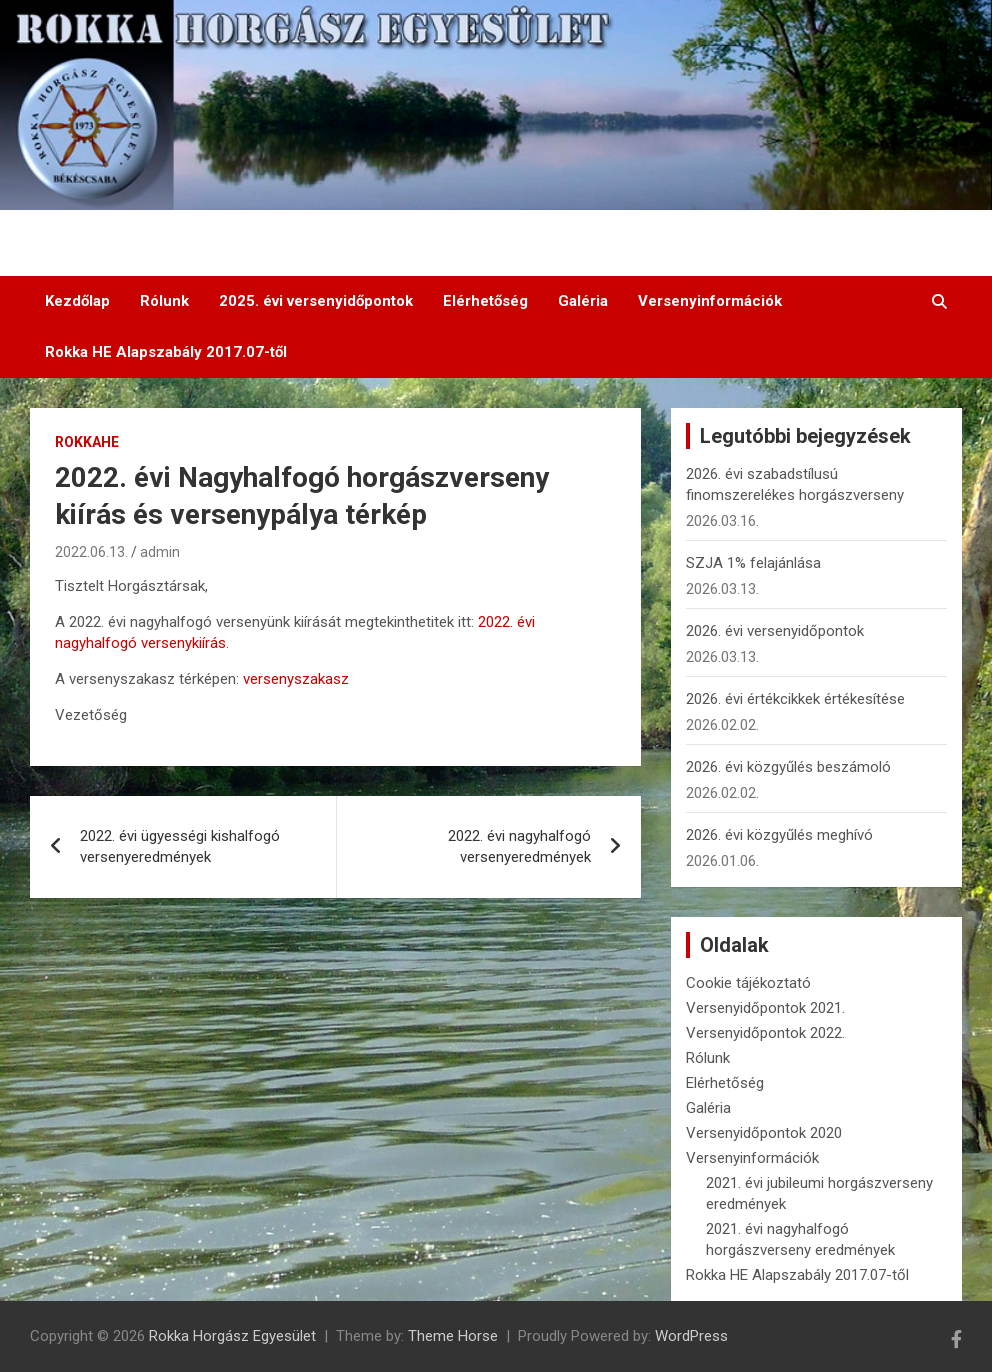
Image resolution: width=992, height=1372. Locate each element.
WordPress (691, 1336)
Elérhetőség (485, 301)
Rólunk (164, 301)
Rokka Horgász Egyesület (232, 1336)
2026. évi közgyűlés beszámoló (788, 767)
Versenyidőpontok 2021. (765, 1008)
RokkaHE (87, 442)
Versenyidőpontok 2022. (765, 1033)
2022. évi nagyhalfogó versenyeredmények (519, 846)
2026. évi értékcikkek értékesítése (795, 699)
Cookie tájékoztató (748, 983)
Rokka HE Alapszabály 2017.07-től (166, 352)
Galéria (583, 301)
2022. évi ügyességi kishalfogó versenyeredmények (180, 846)
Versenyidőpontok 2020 (764, 1133)
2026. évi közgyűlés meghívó (779, 835)
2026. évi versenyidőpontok (775, 631)
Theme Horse (453, 1336)
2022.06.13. (91, 552)
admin (160, 552)
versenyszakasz (296, 679)
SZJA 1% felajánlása (753, 563)
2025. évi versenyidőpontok (316, 301)
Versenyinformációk (710, 301)
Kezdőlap (77, 301)
